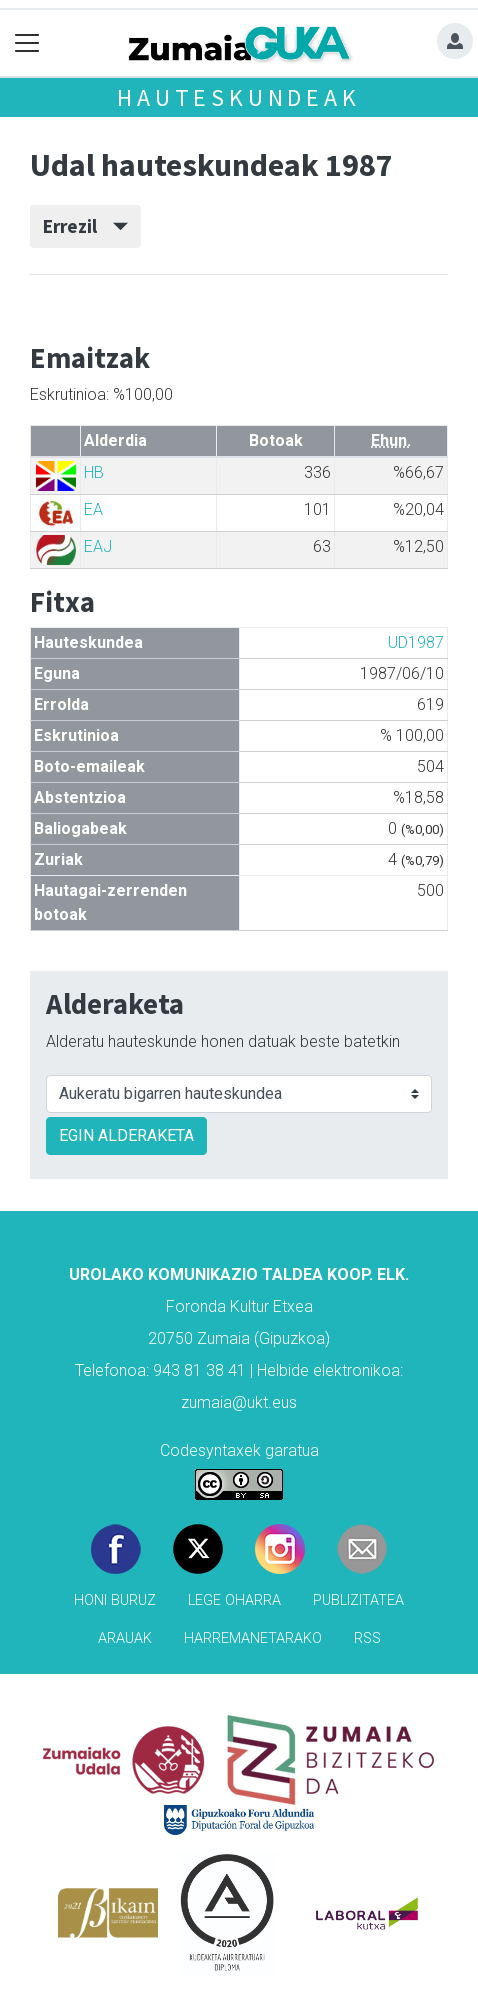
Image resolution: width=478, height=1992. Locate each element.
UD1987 (416, 642)
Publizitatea (358, 1600)
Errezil (85, 226)
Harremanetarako (253, 1638)
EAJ (98, 546)
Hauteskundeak (238, 97)
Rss (367, 1638)
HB (94, 472)
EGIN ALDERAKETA (126, 1135)
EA (93, 509)
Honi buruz (115, 1600)
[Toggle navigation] (27, 43)
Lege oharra (234, 1600)
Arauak (125, 1638)
